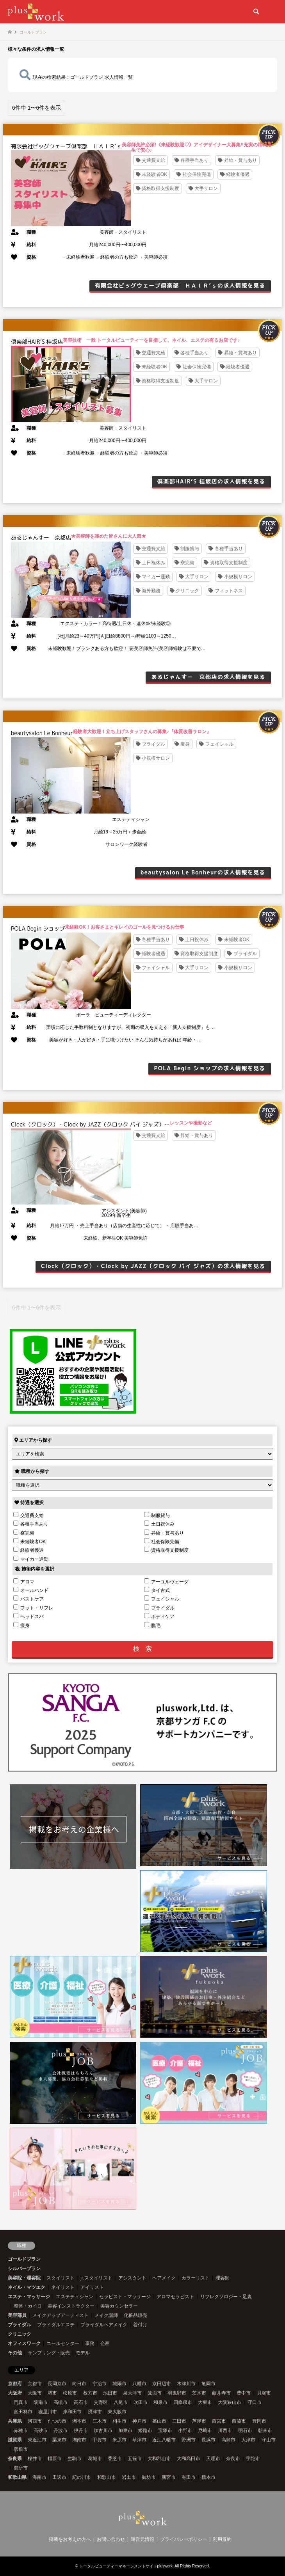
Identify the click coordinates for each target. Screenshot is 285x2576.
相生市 (119, 2421)
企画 (105, 2343)
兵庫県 (15, 2421)
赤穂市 (21, 2430)
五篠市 (135, 2458)
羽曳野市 (176, 2393)
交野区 (101, 2402)
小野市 (185, 2430)
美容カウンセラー (119, 2306)
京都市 (35, 2383)
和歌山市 (106, 2477)
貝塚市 (264, 2393)
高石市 (81, 2402)
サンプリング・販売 (49, 2353)
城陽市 (119, 2383)
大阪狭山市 (229, 2402)
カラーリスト (196, 2278)
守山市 (269, 2440)
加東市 (125, 2430)
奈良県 (15, 2458)
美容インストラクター (71, 2306)
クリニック (19, 2334)
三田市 (179, 2421)
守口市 (255, 2402)
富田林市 (23, 2411)
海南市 (39, 2477)
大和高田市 (188, 2458)
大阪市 (35, 2393)
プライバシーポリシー (183, 2539)
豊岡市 (259, 2421)
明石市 (245, 2430)
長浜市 (208, 2440)
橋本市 (208, 2477)
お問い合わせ (111, 2539)
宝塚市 (165, 2430)
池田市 (110, 2393)
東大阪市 (117, 2411)
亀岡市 (208, 2383)
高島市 (228, 2440)
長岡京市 (57, 2383)
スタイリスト (60, 2278)
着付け (140, 2324)
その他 (15, 2353)
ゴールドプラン (24, 2259)
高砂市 (41, 2430)
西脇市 (239, 2421)
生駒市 (75, 2458)
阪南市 (41, 2402)
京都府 (15, 2383)
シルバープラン (24, 2268)
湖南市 (79, 2440)
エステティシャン (74, 2296)
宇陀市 (253, 2458)
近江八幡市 (164, 2440)
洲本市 (79, 2421)
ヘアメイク (164, 2278)
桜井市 (35, 2458)
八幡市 (139, 2383)
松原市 (70, 2393)
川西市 (225, 2430)
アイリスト (92, 2287)
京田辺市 (161, 2383)
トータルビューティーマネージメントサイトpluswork (126, 2566)
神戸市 (139, 2421)
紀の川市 (81, 2477)
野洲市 (189, 2440)
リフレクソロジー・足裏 (226, 2296)
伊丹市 (81, 2430)
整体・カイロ (28, 2306)
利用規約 (222, 2539)
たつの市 (57, 2421)
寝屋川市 (47, 2411)
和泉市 (160, 2402)
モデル (83, 2353)
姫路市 (145, 2430)
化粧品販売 (135, 2315)
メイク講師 (106, 2315)
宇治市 (100, 2383)
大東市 (205, 2402)
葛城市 (95, 2458)
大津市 (248, 2440)
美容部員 (17, 2315)
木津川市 (186, 2383)
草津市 (139, 2440)
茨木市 (199, 2393)
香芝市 (115, 2458)
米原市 (119, 2440)
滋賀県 (15, 2440)
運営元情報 (142, 2539)
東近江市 (37, 2440)
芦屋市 (199, 2421)
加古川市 (103, 2430)
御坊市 (149, 2477)
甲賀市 (100, 2440)
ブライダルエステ (56, 2324)
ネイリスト (63, 2287)
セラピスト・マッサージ (125, 2296)
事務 (89, 2343)
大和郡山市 (159, 2458)
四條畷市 (182, 2402)
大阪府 (15, 2393)
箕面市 (155, 2393)
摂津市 (95, 2411)
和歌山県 (17, 2477)
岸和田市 (72, 2411)
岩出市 (129, 2477)
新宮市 (169, 2477)
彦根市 (21, 2449)
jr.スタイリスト (96, 2278)
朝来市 (265, 2430)
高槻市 (60, 2402)
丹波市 (60, 2430)
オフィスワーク (24, 2343)
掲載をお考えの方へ (70, 2539)
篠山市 (159, 2421)
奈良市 (233, 2458)
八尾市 (121, 2402)
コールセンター (62, 2343)
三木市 (100, 2421)
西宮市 (219, 2421)
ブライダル (19, 2324)
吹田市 (141, 2402)
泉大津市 (132, 2393)
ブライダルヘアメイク (103, 2324)
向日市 (79, 2383)
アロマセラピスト (175, 2296)
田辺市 (59, 2477)
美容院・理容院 (24, 2278)
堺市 (52, 2393)
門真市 (21, 2402)
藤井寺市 (221, 2393)
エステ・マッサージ (29, 2296)
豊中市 (244, 2393)
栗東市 (59, 2440)
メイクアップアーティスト (60, 2315)
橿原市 (55, 2458)
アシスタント (132, 2278)
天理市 (213, 2458)
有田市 (189, 2477)
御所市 (21, 2468)
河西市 (35, 2421)
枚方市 (90, 2393)
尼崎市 (205, 2430)
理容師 (223, 2278)
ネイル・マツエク (26, 2287)
